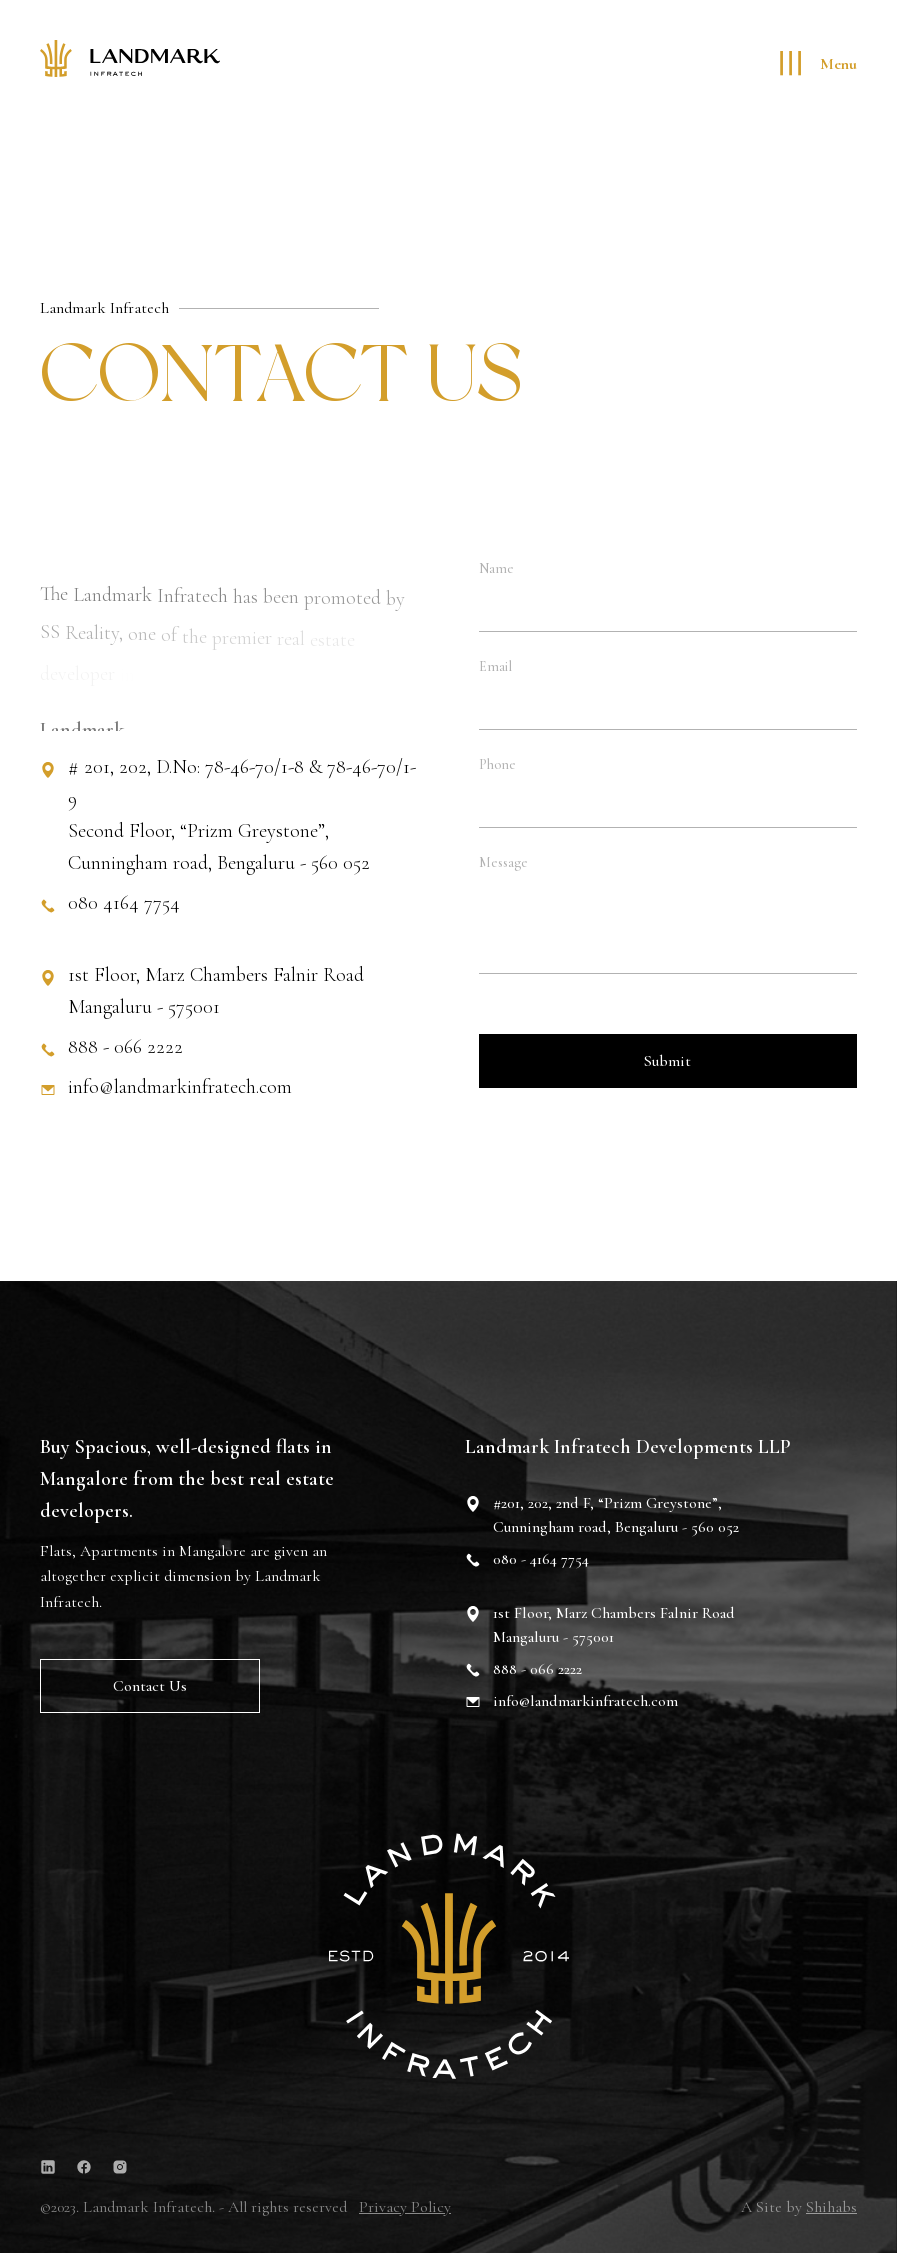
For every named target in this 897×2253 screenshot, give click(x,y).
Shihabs (831, 2207)
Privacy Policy (405, 2207)
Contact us (150, 1688)
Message (503, 863)
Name (496, 569)
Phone (497, 765)
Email (495, 667)
